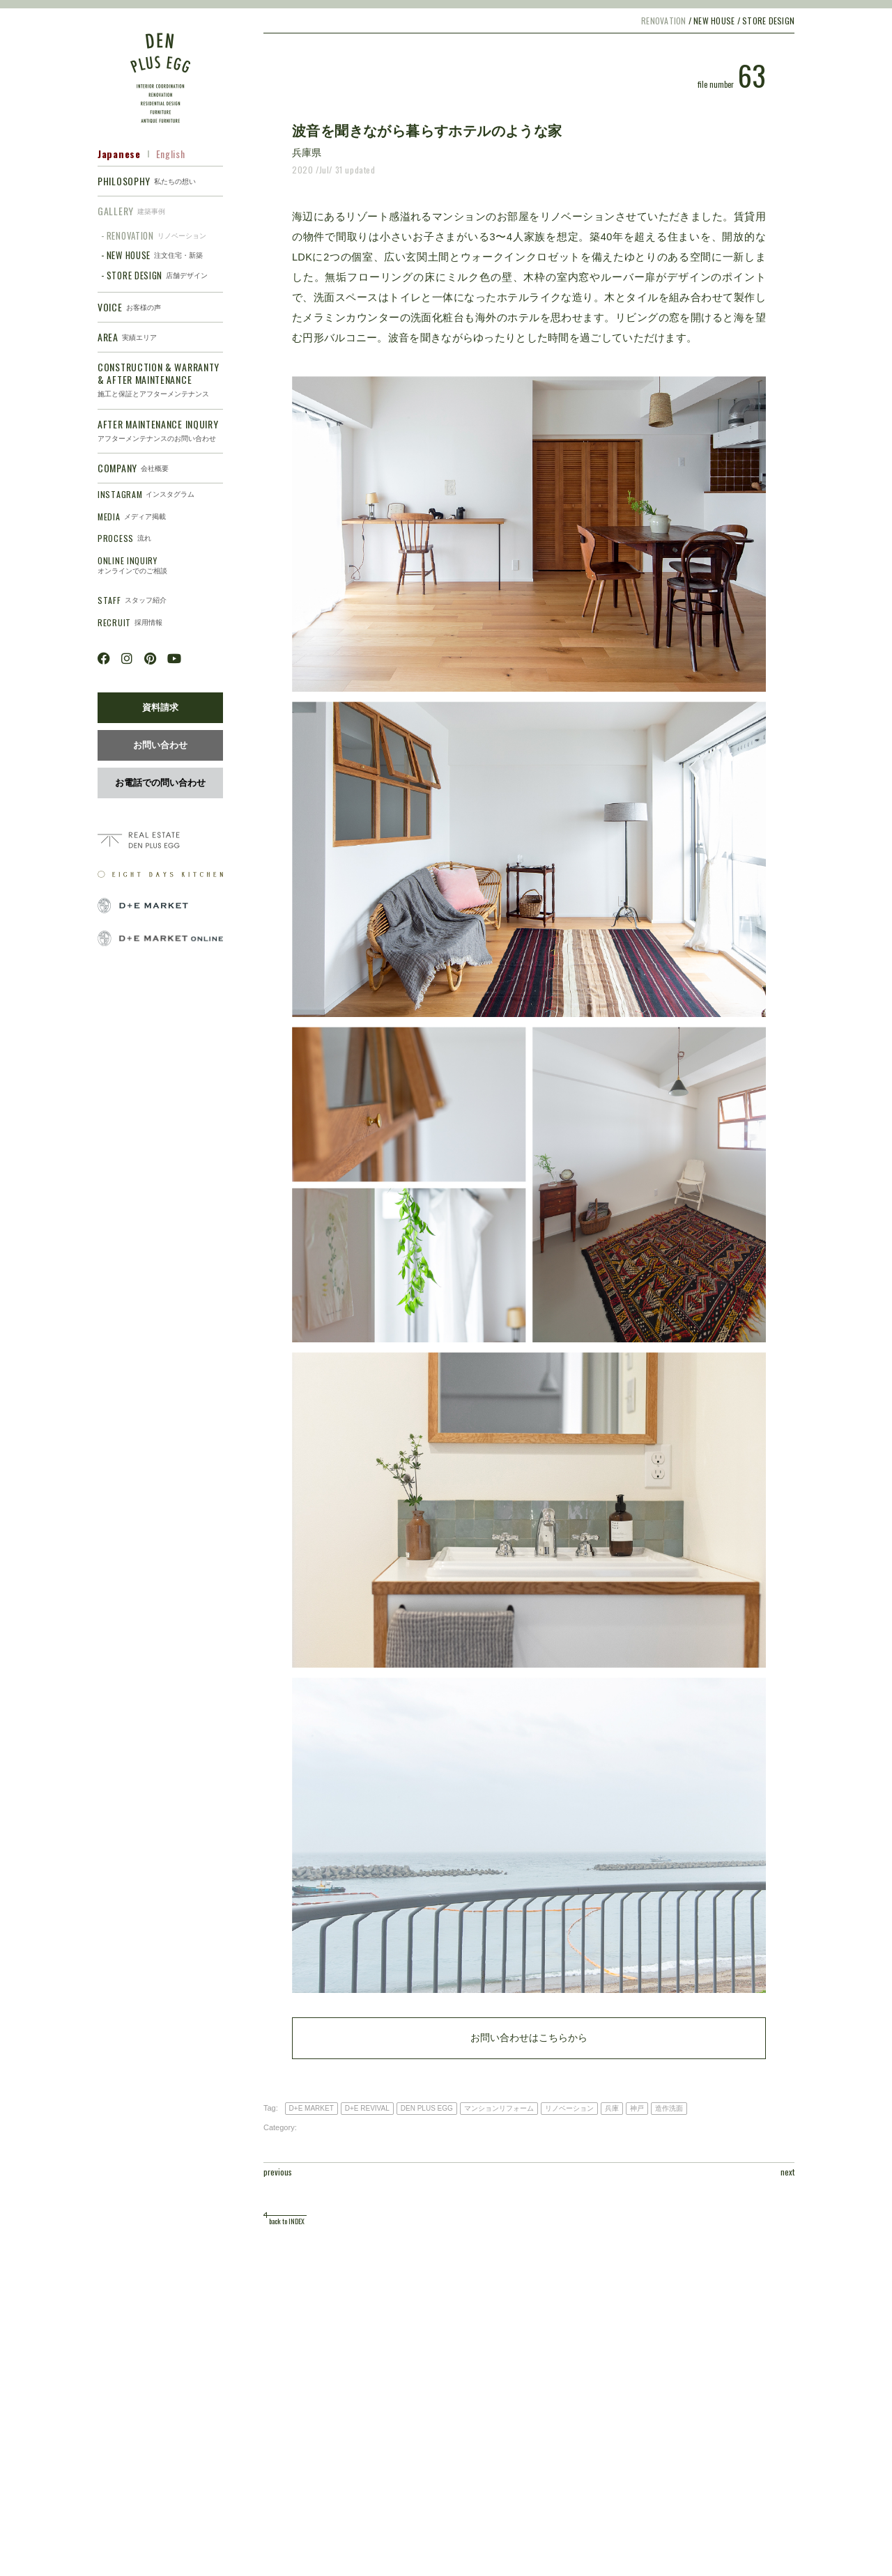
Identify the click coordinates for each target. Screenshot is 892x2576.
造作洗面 (669, 2108)
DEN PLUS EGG (427, 2108)
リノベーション (569, 2108)
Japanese (119, 153)
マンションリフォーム (499, 2108)
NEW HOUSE (714, 20)
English (170, 153)
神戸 (637, 2108)
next (787, 2172)
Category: (280, 2127)
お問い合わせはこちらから (528, 2037)
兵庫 (612, 2108)
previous (277, 2172)
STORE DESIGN (768, 20)
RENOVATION (663, 20)
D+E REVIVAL (367, 2108)
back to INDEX (287, 2221)
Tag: (270, 2108)
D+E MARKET (311, 2108)
